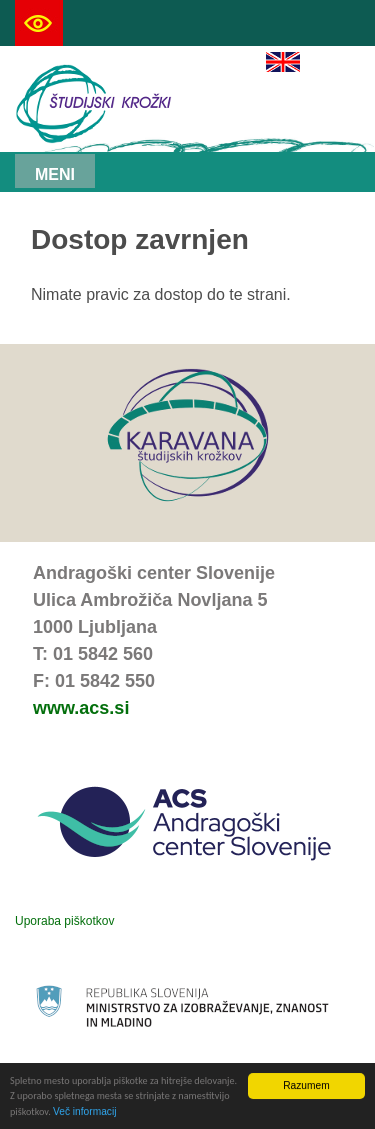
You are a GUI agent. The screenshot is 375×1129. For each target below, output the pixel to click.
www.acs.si (81, 708)
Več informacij (84, 1112)
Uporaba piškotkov (64, 921)
